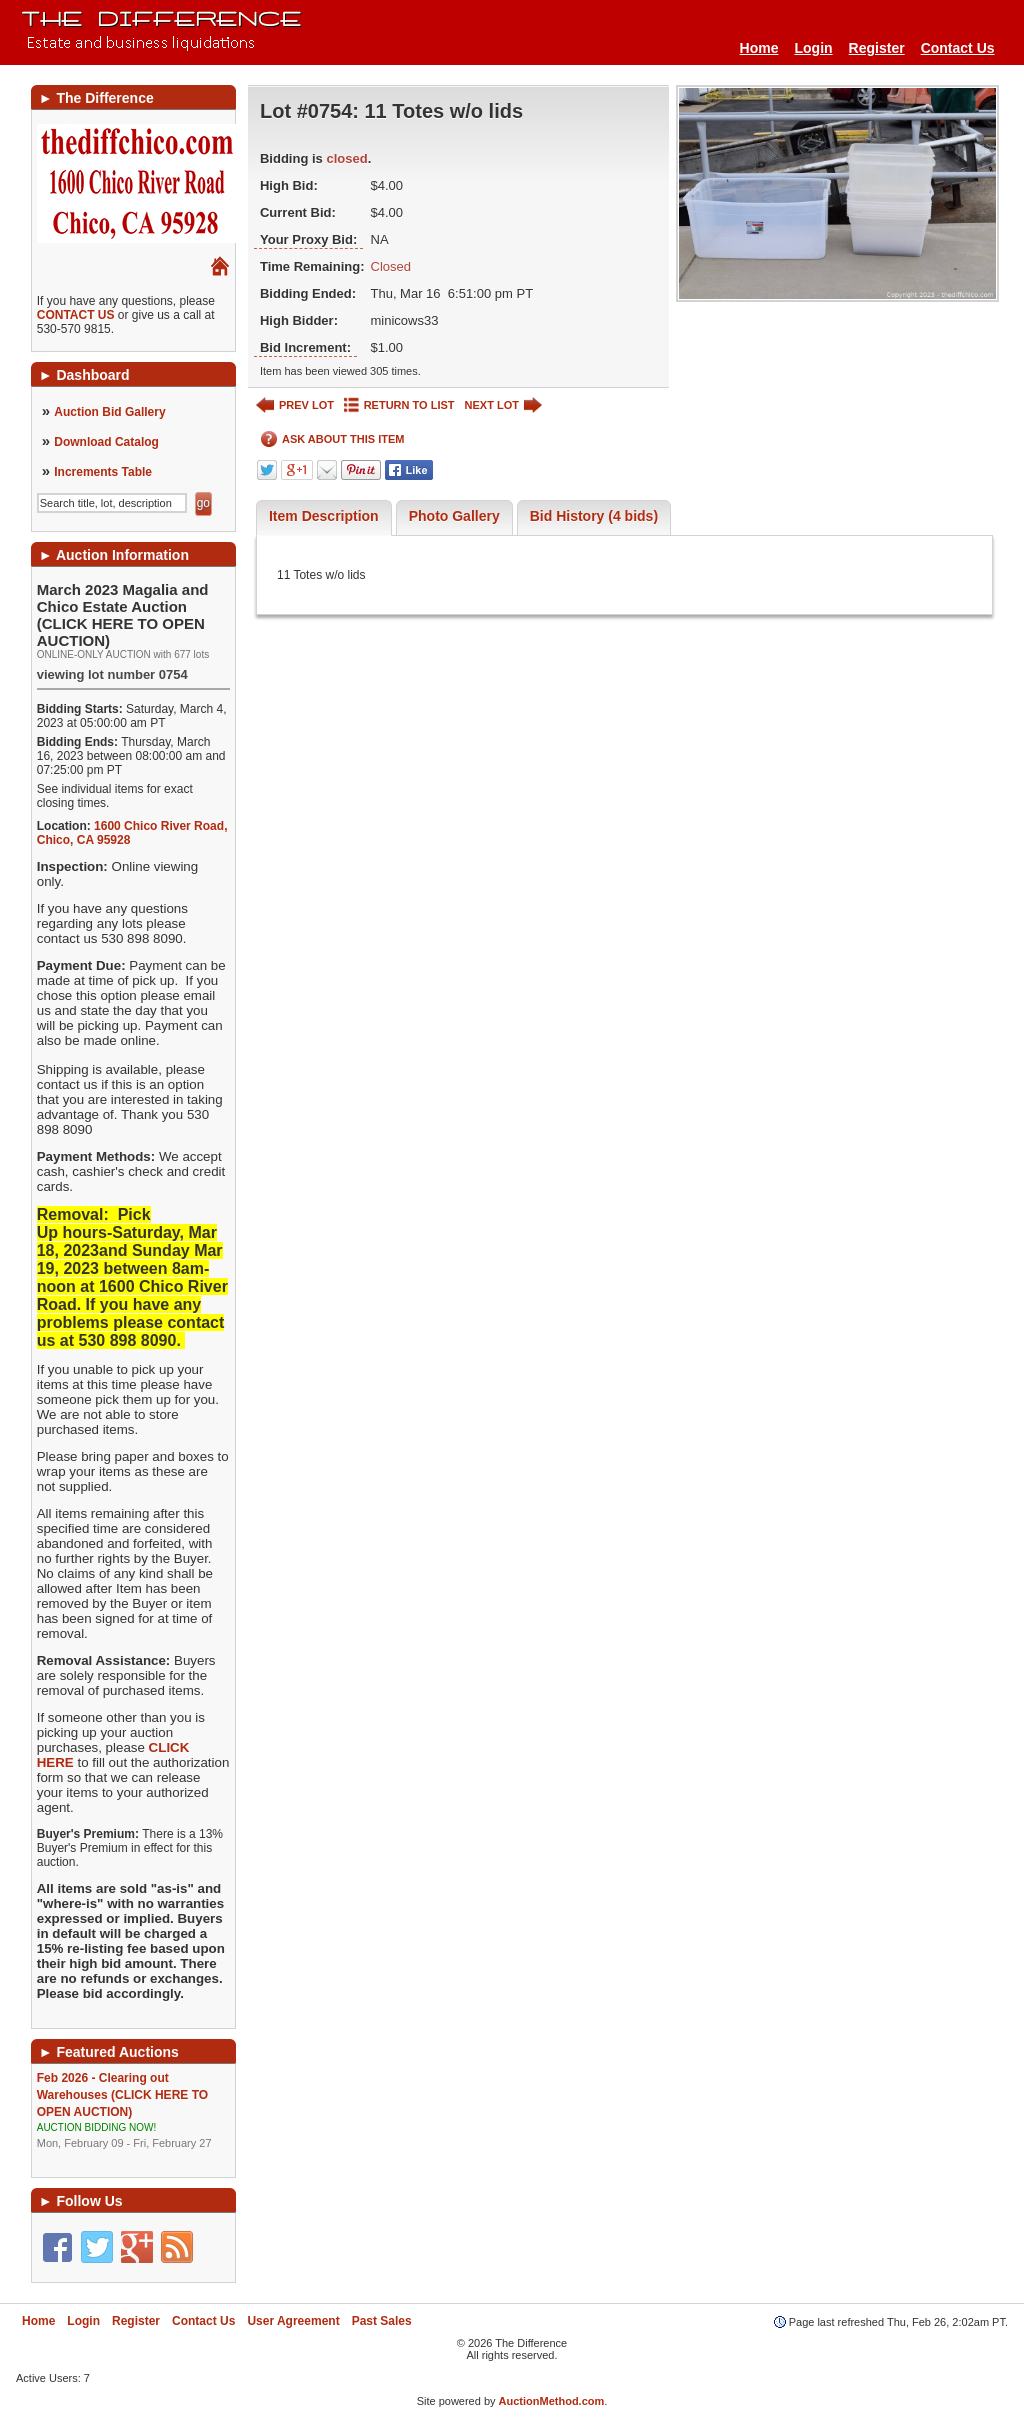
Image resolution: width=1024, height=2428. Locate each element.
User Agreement (293, 2321)
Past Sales (382, 2321)
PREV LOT (295, 405)
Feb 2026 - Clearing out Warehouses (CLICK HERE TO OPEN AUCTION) (133, 2111)
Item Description (324, 516)
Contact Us (958, 48)
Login (813, 48)
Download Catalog (106, 442)
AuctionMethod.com (552, 2401)
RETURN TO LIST (399, 405)
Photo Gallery (454, 516)
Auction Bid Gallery (109, 412)
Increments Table (103, 472)
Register (877, 48)
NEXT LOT (503, 405)
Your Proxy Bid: (308, 239)
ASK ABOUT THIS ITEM (332, 439)
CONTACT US (76, 315)
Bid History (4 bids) (594, 516)
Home (759, 48)
